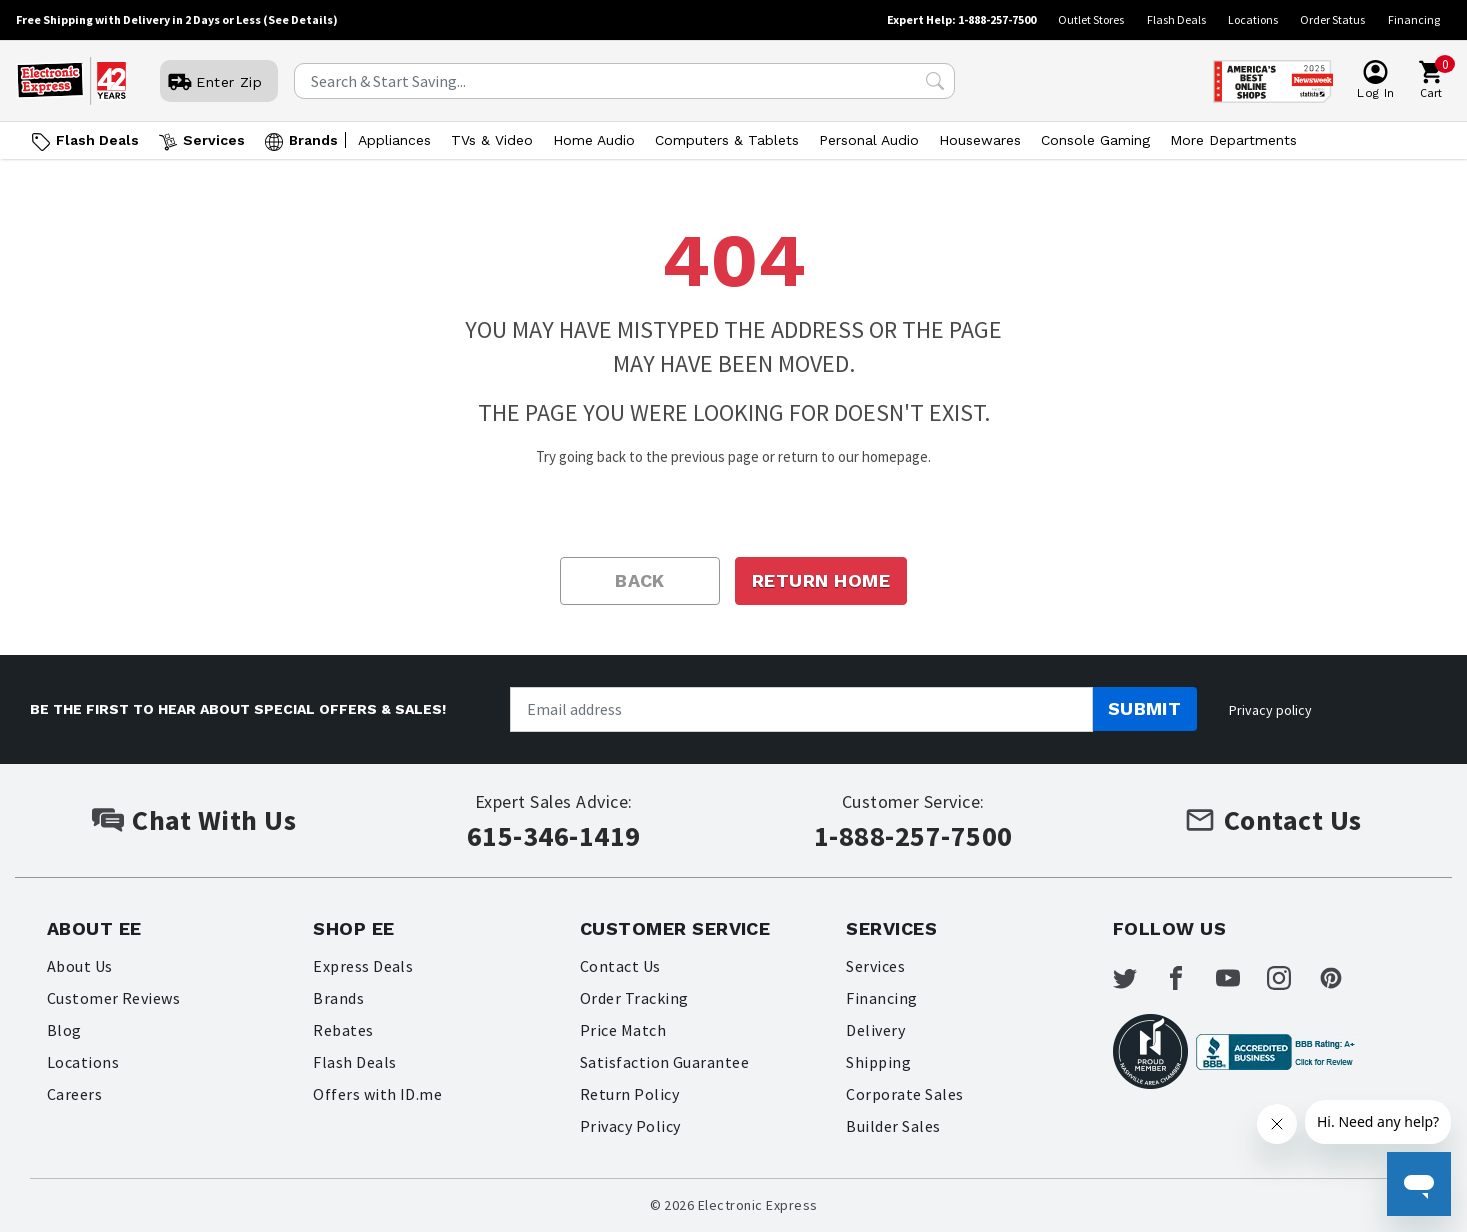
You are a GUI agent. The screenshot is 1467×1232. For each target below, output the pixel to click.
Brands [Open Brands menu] (313, 140)
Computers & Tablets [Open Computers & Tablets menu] (727, 140)
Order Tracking (634, 998)
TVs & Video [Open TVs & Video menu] (492, 140)
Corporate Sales (904, 1094)
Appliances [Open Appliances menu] (394, 140)
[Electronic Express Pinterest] (1343, 978)
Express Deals (363, 966)
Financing (1414, 19)
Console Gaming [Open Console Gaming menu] (1095, 140)
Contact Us (620, 966)
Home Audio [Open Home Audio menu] (594, 140)
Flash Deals (1176, 19)
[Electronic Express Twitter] (1137, 978)
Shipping (878, 1062)
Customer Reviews (114, 998)
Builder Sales (893, 1126)
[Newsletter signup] (801, 709)
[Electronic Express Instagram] (1291, 978)
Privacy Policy (630, 1126)
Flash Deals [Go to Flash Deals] (97, 140)
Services (875, 966)
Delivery (875, 1030)
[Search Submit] (935, 81)
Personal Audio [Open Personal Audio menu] (869, 140)
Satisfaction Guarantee (665, 1062)
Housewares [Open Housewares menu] (980, 140)
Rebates (343, 1030)
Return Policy (629, 1094)
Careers (74, 1094)
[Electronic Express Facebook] (1188, 978)
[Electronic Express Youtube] (1240, 978)
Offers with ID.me (377, 1094)
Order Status (1332, 19)
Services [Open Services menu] (214, 140)
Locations (1253, 19)
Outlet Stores (1091, 19)
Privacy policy (1270, 710)
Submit (1145, 708)
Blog (64, 1030)
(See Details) (300, 19)
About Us (80, 966)
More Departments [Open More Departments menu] (1233, 140)
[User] (219, 82)
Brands (338, 998)
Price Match (623, 1030)
